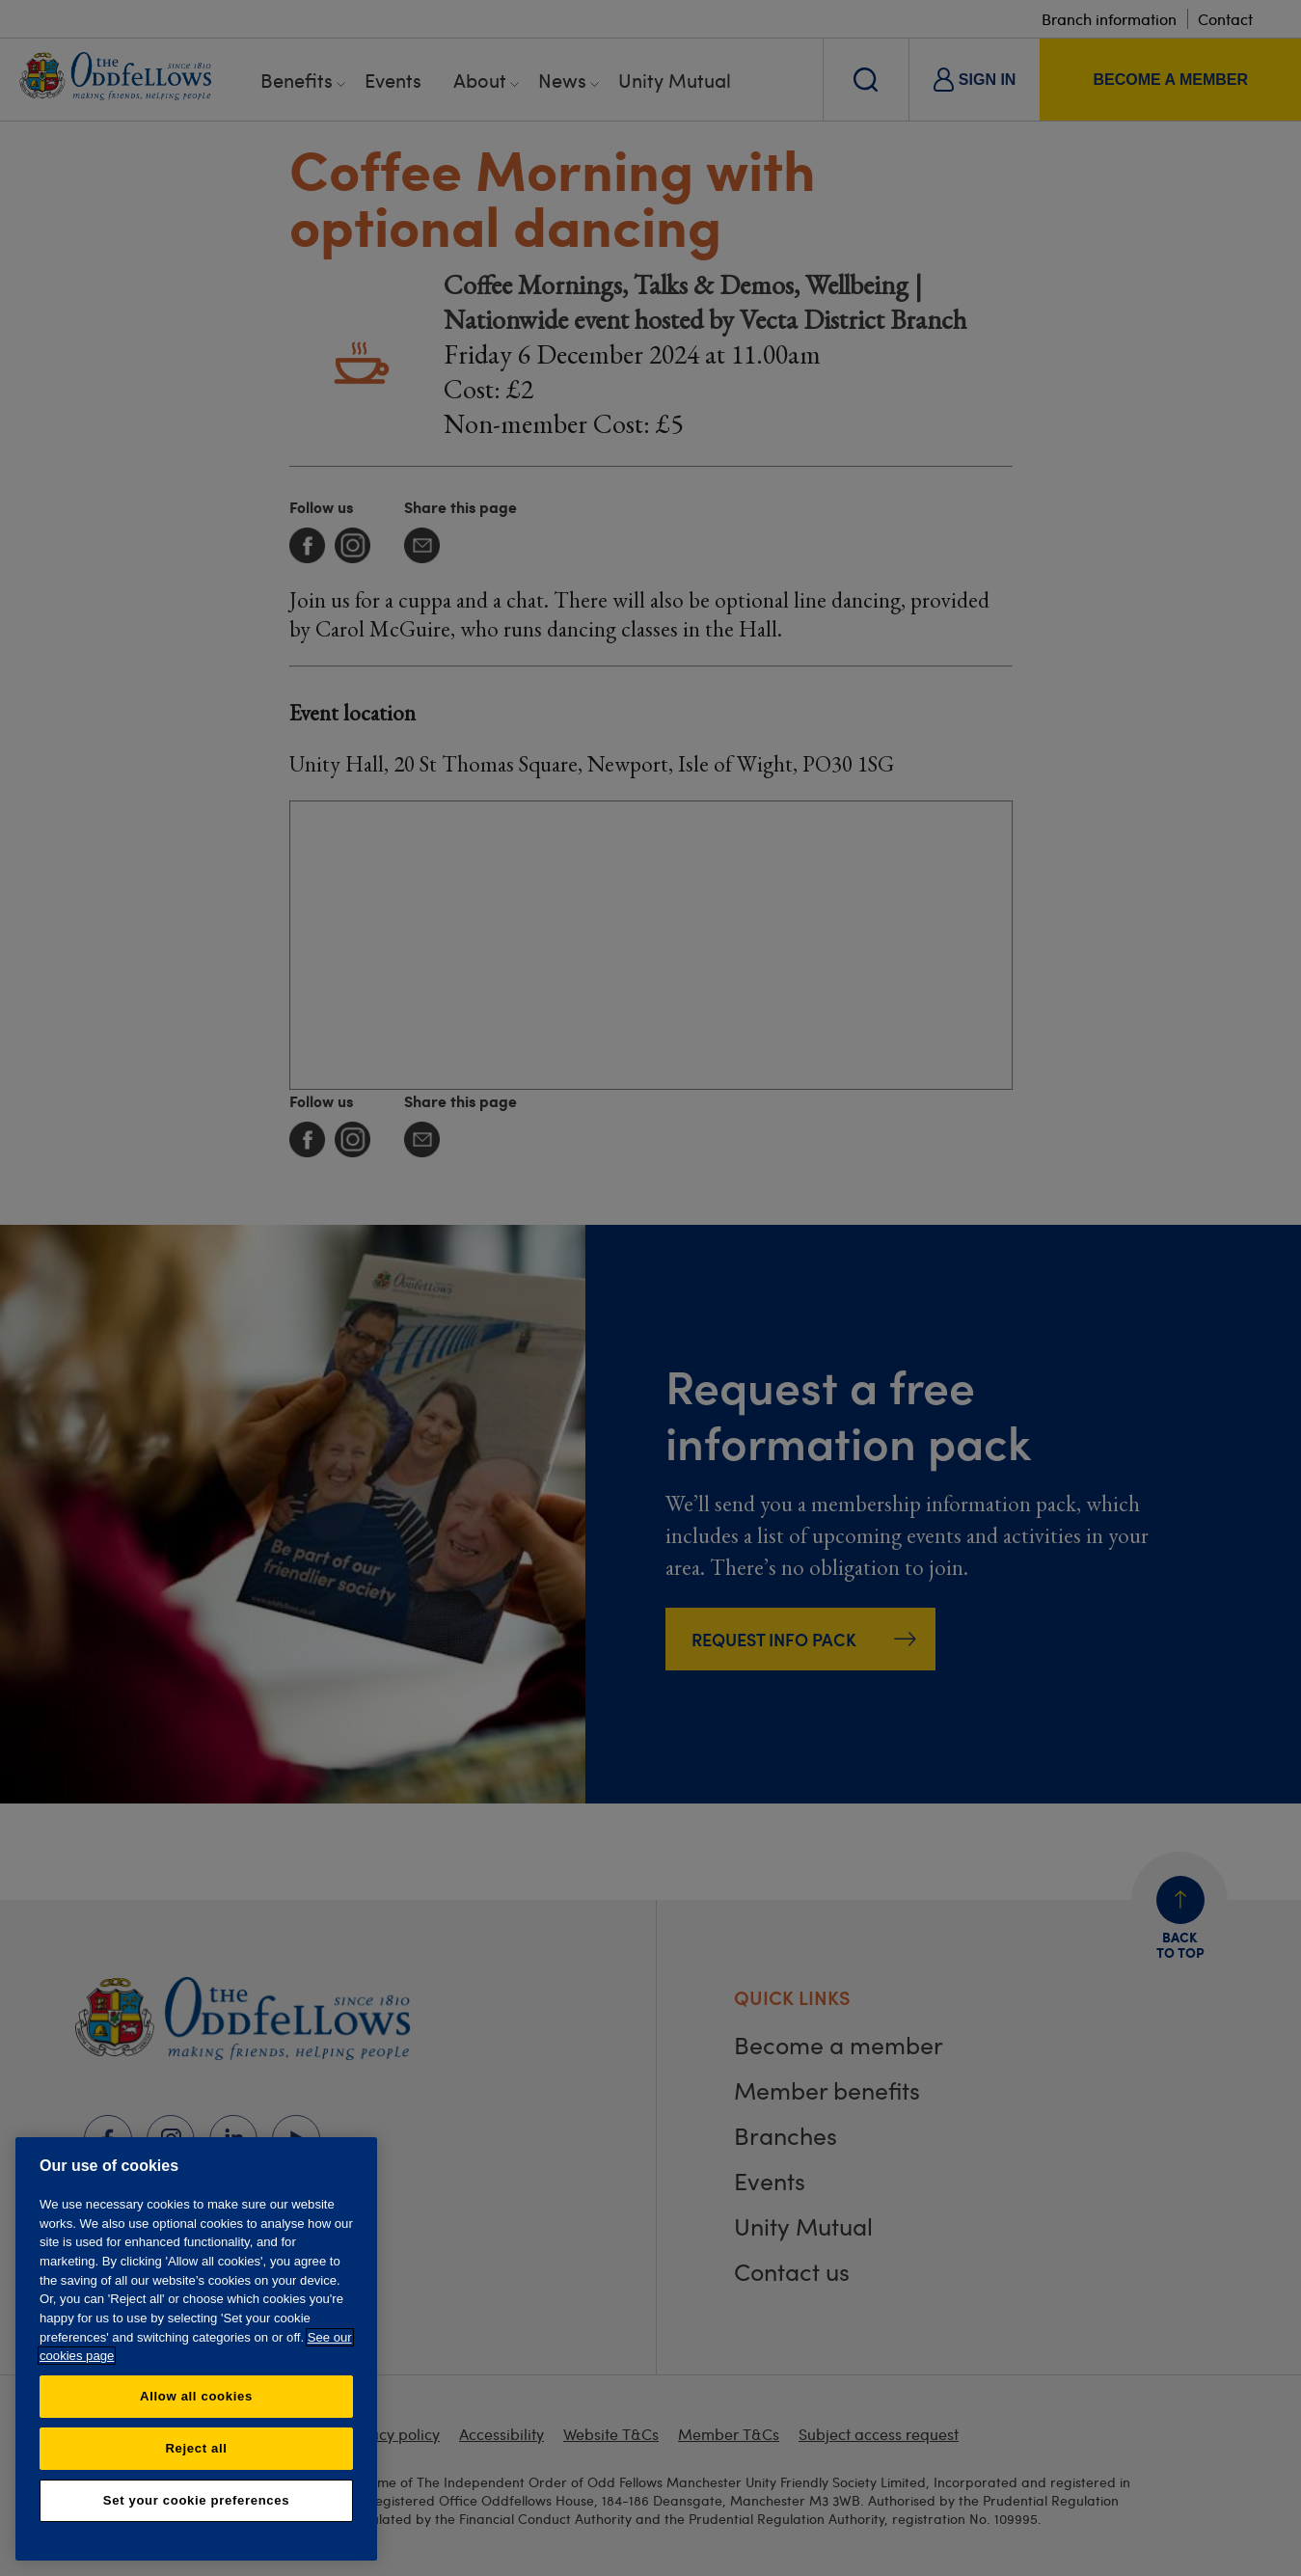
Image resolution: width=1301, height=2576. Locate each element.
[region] (196, 2349)
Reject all (196, 2448)
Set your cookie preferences (196, 2500)
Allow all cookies (196, 2396)
